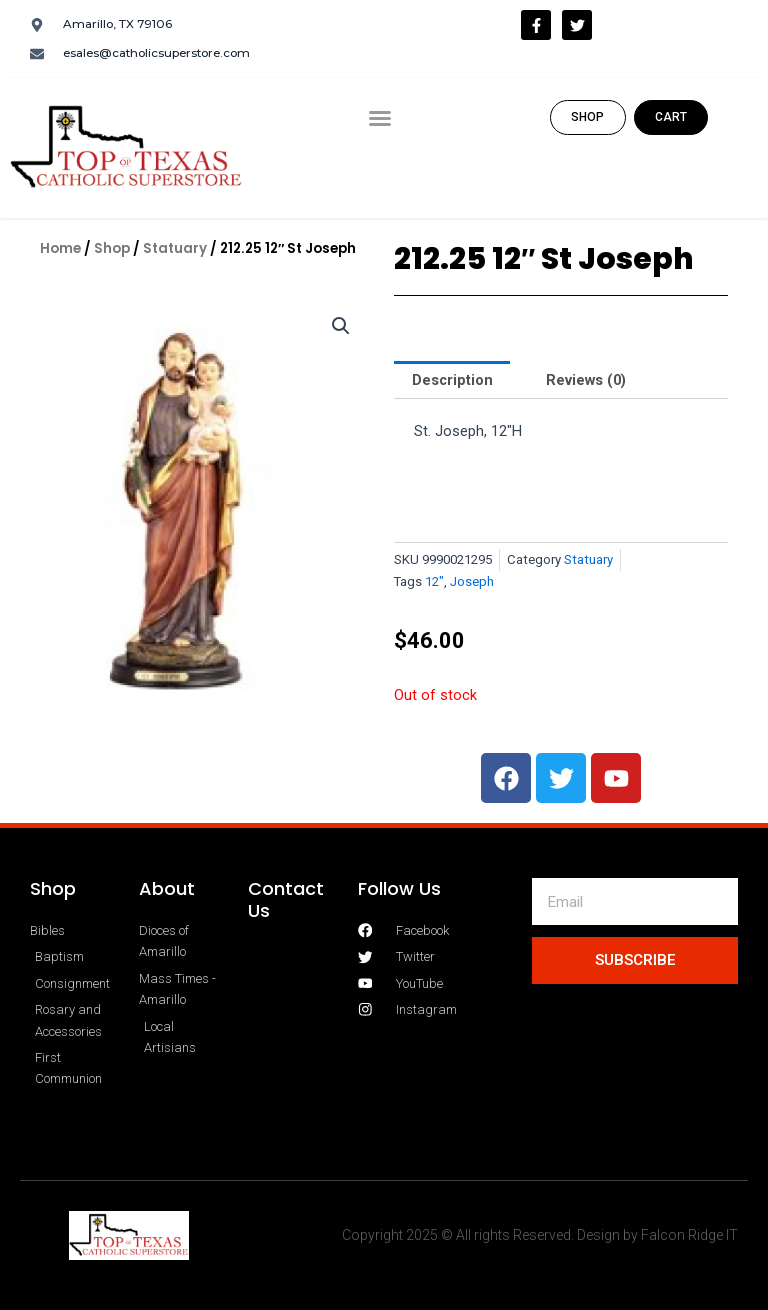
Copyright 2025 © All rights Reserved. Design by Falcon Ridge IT (540, 1235)
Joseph (472, 581)
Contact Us (286, 899)
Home (60, 248)
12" (434, 581)
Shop (112, 248)
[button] (380, 118)
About (167, 888)
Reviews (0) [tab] (586, 380)
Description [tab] (452, 380)
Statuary (175, 248)
